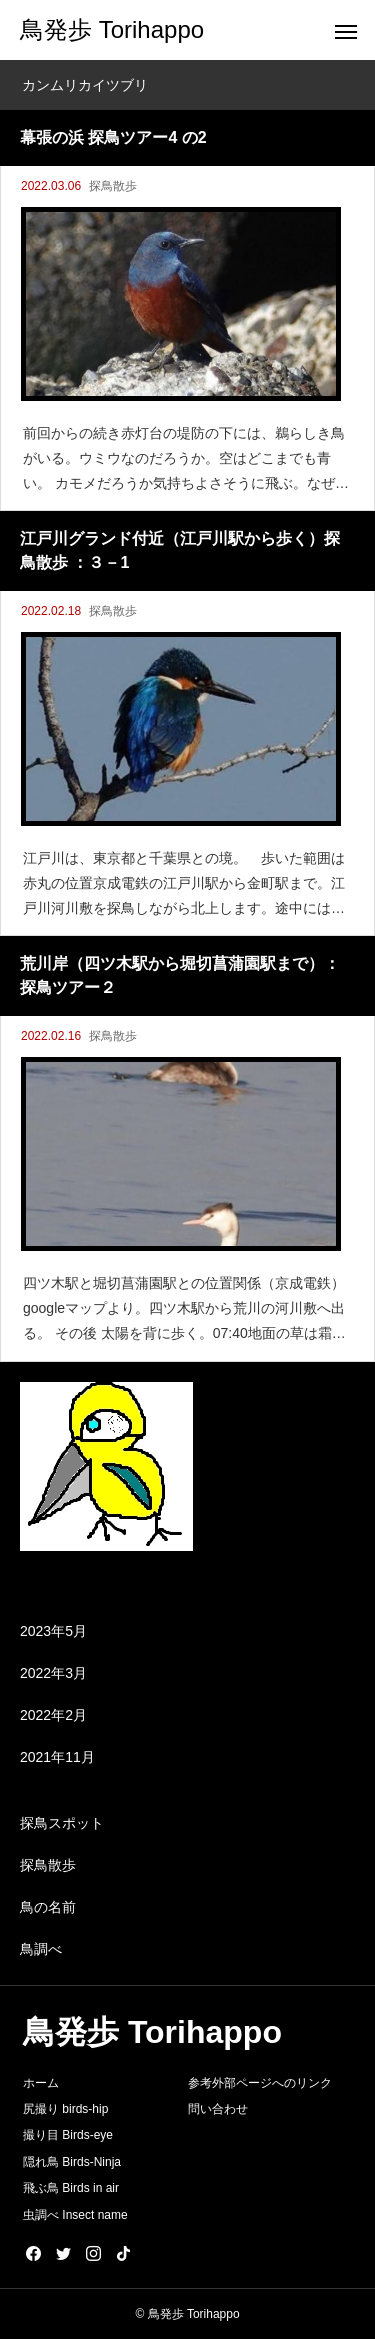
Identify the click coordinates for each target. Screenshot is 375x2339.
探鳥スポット (62, 1823)
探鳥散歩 (113, 186)
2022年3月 (53, 1673)
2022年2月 (53, 1715)
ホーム (41, 2083)
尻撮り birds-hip (65, 2109)
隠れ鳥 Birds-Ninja (72, 2162)
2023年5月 (53, 1631)
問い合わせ (218, 2109)
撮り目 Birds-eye (68, 2135)
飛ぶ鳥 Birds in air (71, 2188)
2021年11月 (57, 1757)
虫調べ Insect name (75, 2215)
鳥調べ (41, 1949)
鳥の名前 (48, 1907)
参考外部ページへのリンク (260, 2083)
